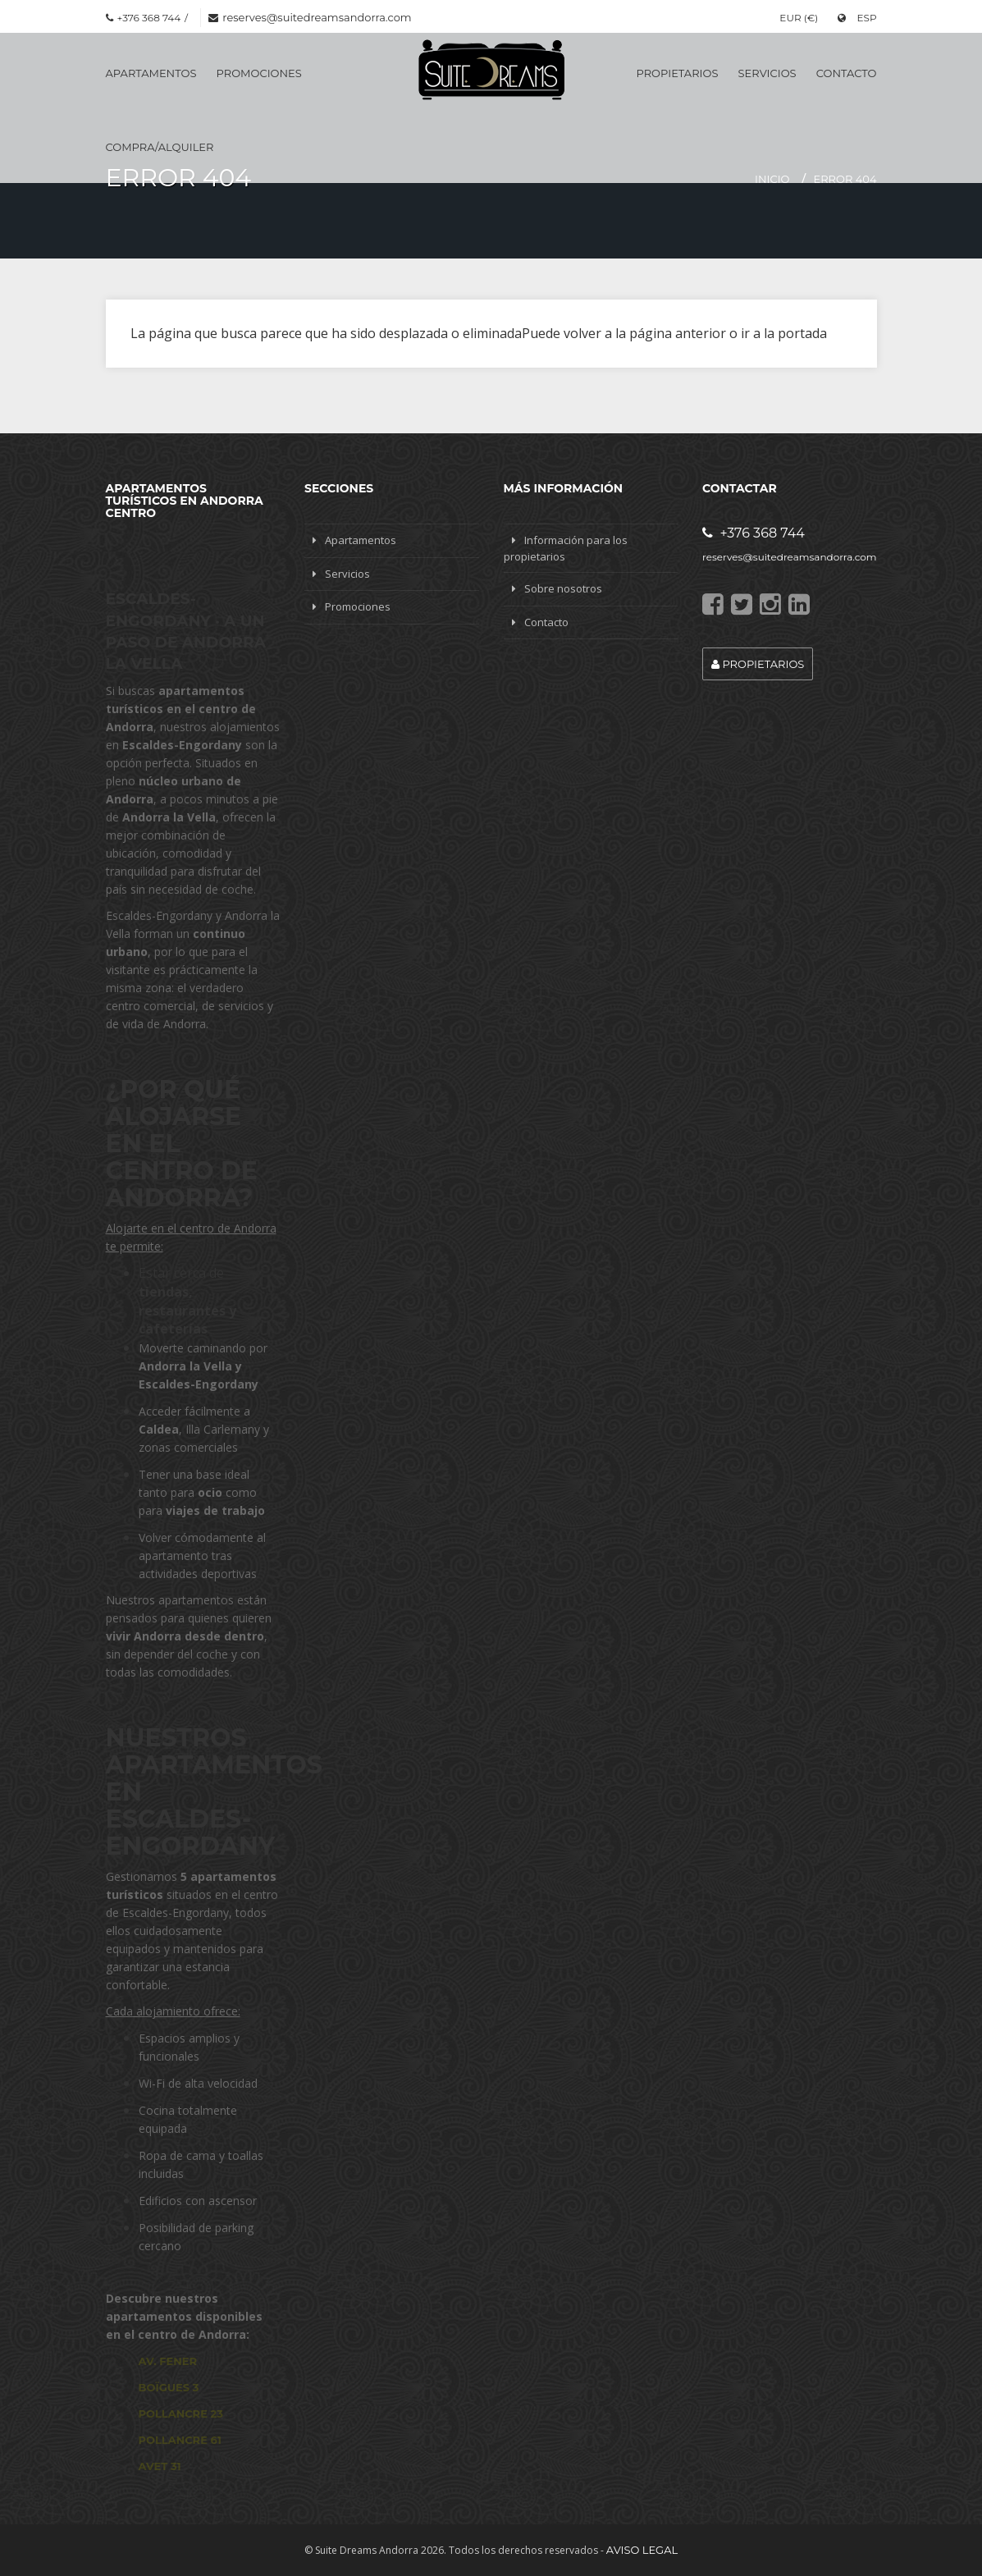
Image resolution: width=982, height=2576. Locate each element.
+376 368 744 (753, 533)
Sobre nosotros (563, 588)
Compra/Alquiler (160, 146)
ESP (857, 17)
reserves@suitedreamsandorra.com (316, 17)
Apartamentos (151, 73)
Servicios (767, 73)
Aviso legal (642, 2549)
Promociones (259, 73)
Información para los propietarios (566, 548)
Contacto (846, 73)
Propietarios (678, 73)
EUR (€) (798, 17)
